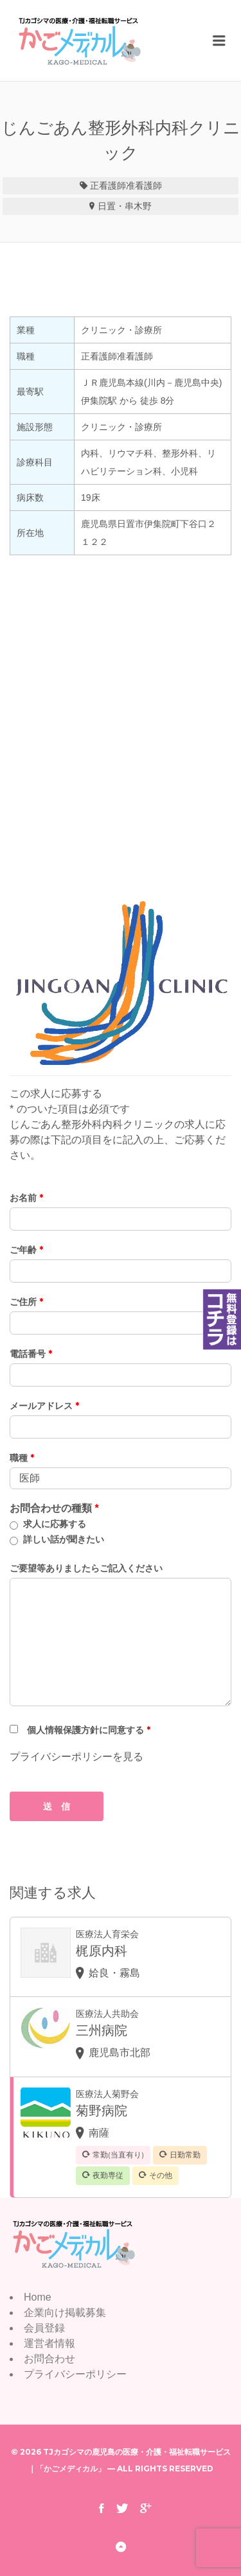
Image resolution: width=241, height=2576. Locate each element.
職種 (22, 1458)
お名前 (26, 1198)
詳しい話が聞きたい (63, 1539)
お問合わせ (49, 2358)
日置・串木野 (125, 206)
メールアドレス (44, 1406)
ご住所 (26, 1302)
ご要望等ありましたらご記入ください (86, 1568)
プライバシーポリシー (75, 2374)
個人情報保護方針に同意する (88, 1730)
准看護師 (144, 185)
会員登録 (44, 2327)
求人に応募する (54, 1524)
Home (37, 2297)
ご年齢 (26, 1250)
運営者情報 (49, 2343)
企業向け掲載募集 (65, 2312)
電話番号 (31, 1354)
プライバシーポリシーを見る (76, 1756)
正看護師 (108, 185)
